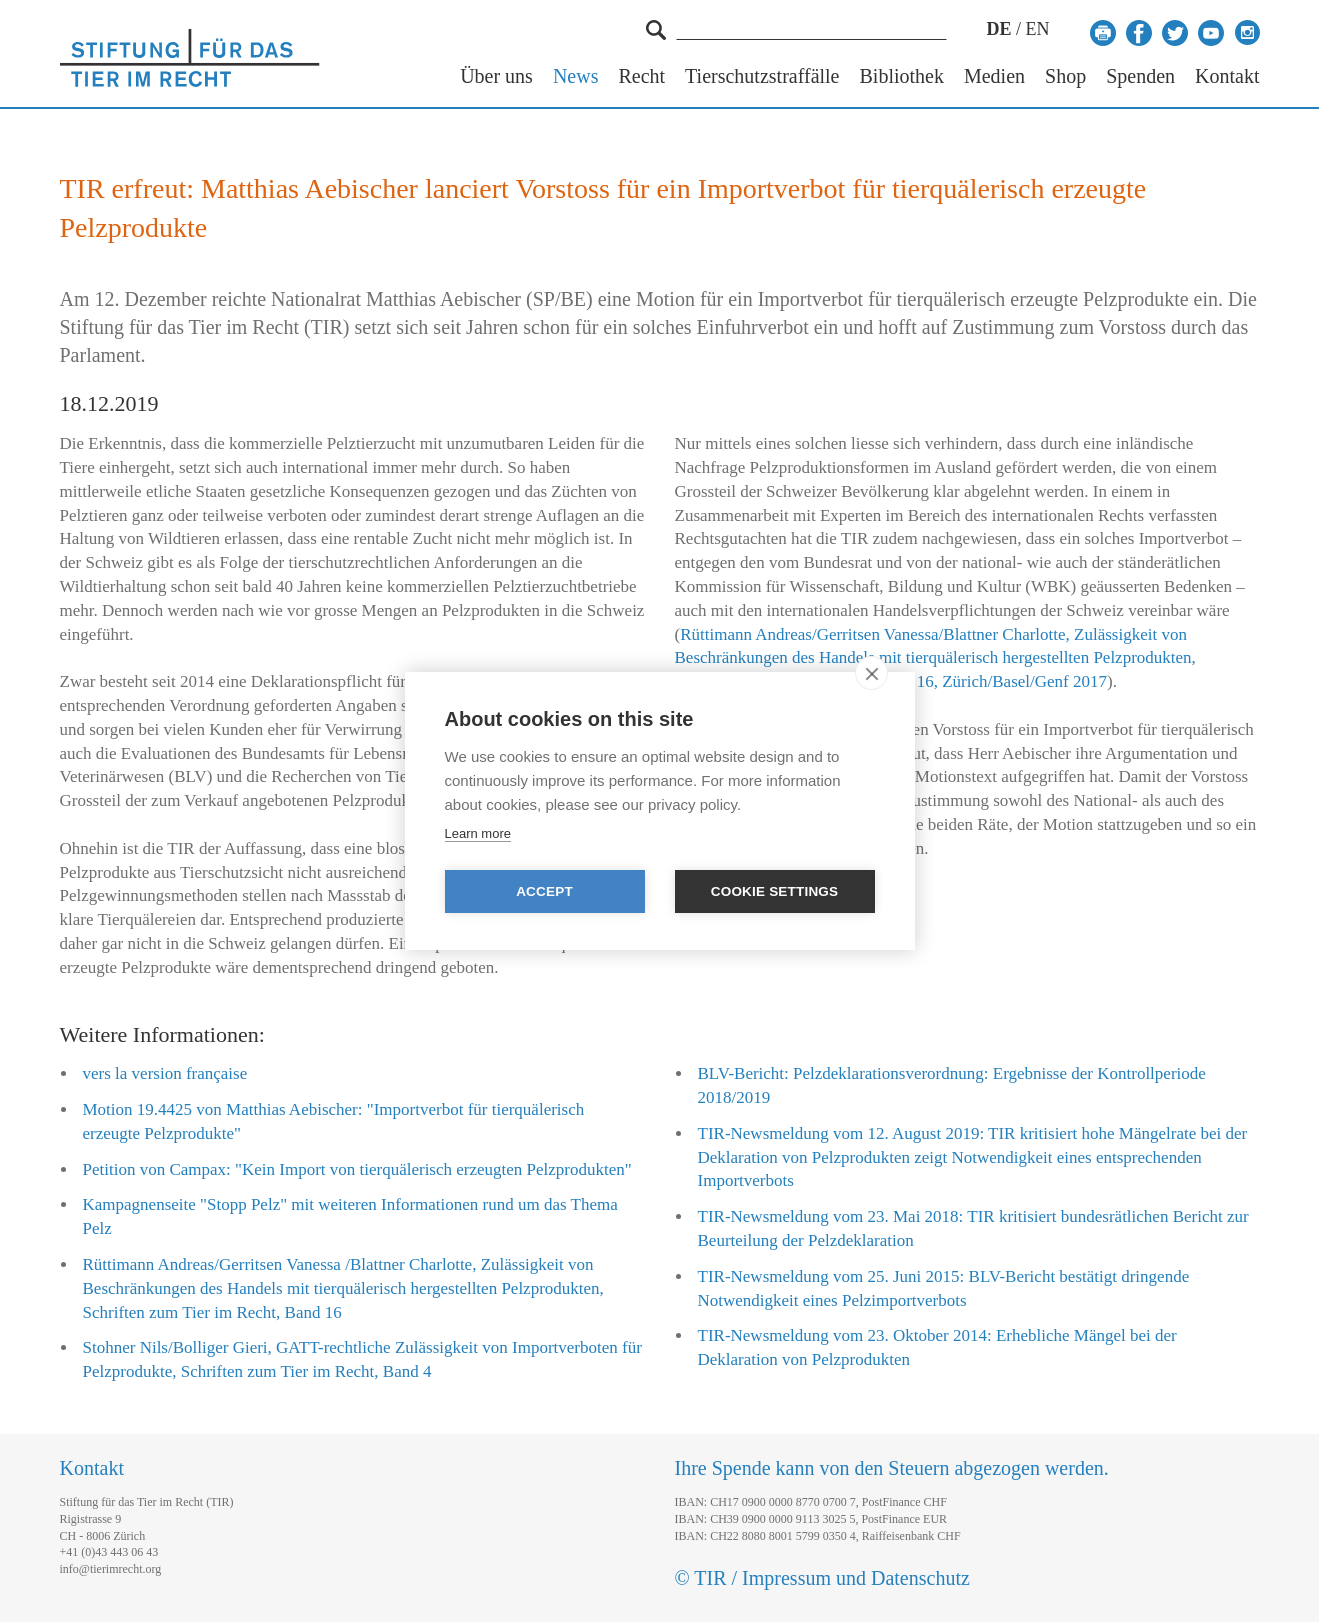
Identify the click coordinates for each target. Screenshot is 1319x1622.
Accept (544, 891)
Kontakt (1227, 76)
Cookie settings (775, 891)
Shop (1065, 76)
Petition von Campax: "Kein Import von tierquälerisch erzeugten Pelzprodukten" (357, 1169)
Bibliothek (902, 76)
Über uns (496, 76)
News (576, 76)
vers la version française (165, 1073)
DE (998, 29)
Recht (641, 76)
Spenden (1140, 76)
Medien (994, 76)
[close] (871, 673)
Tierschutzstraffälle (762, 76)
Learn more (478, 833)
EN (1038, 29)
